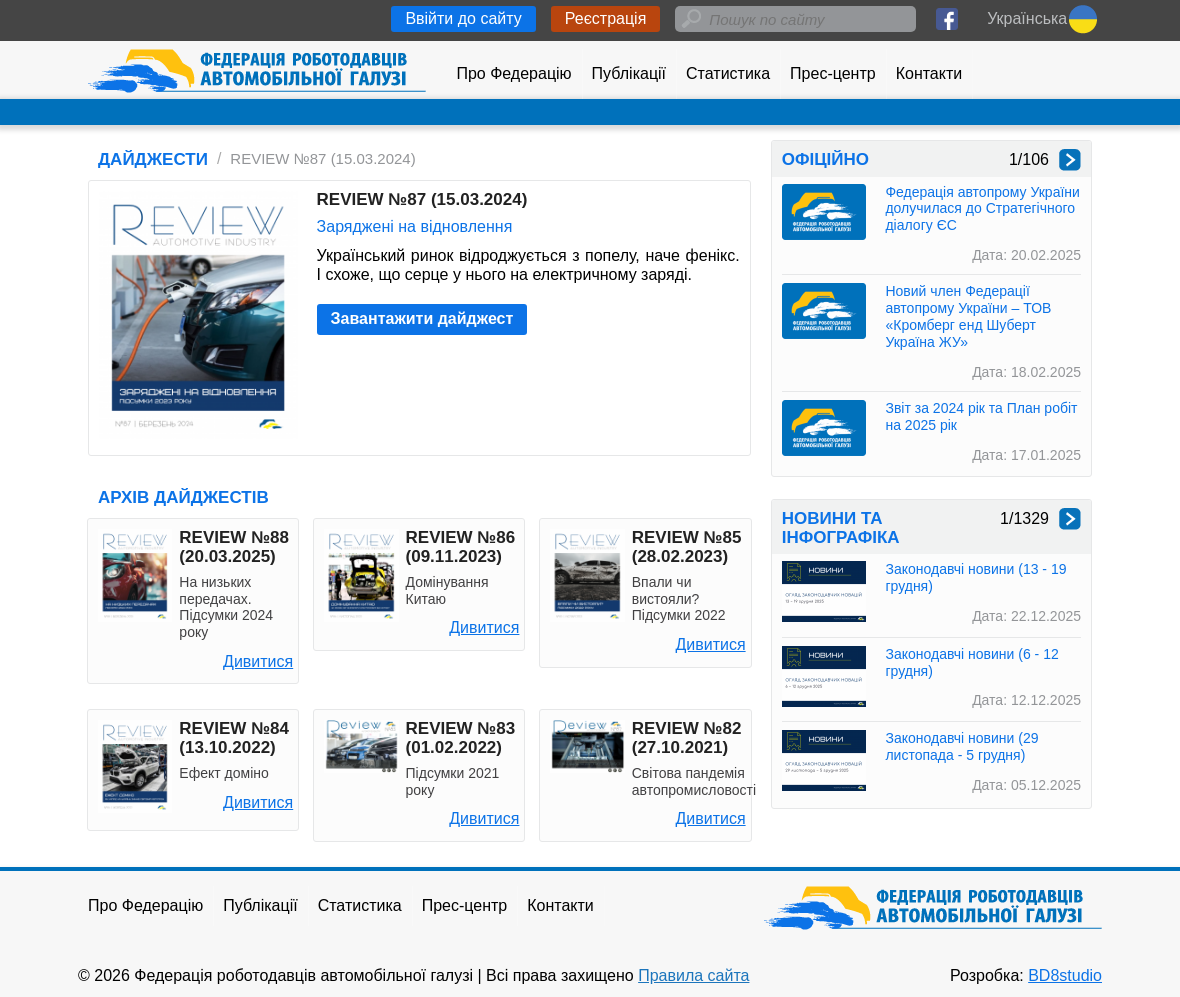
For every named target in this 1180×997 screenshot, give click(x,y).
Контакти (929, 73)
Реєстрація (606, 18)
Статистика (728, 73)
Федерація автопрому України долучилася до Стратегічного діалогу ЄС (982, 209)
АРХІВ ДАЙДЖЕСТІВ (183, 497)
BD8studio (1065, 975)
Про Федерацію (513, 73)
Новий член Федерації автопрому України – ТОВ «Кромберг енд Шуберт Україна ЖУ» (968, 316)
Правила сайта (693, 975)
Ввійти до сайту (463, 18)
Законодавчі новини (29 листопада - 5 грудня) (961, 746)
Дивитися (258, 661)
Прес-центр (833, 73)
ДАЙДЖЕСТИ (153, 159)
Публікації (629, 73)
